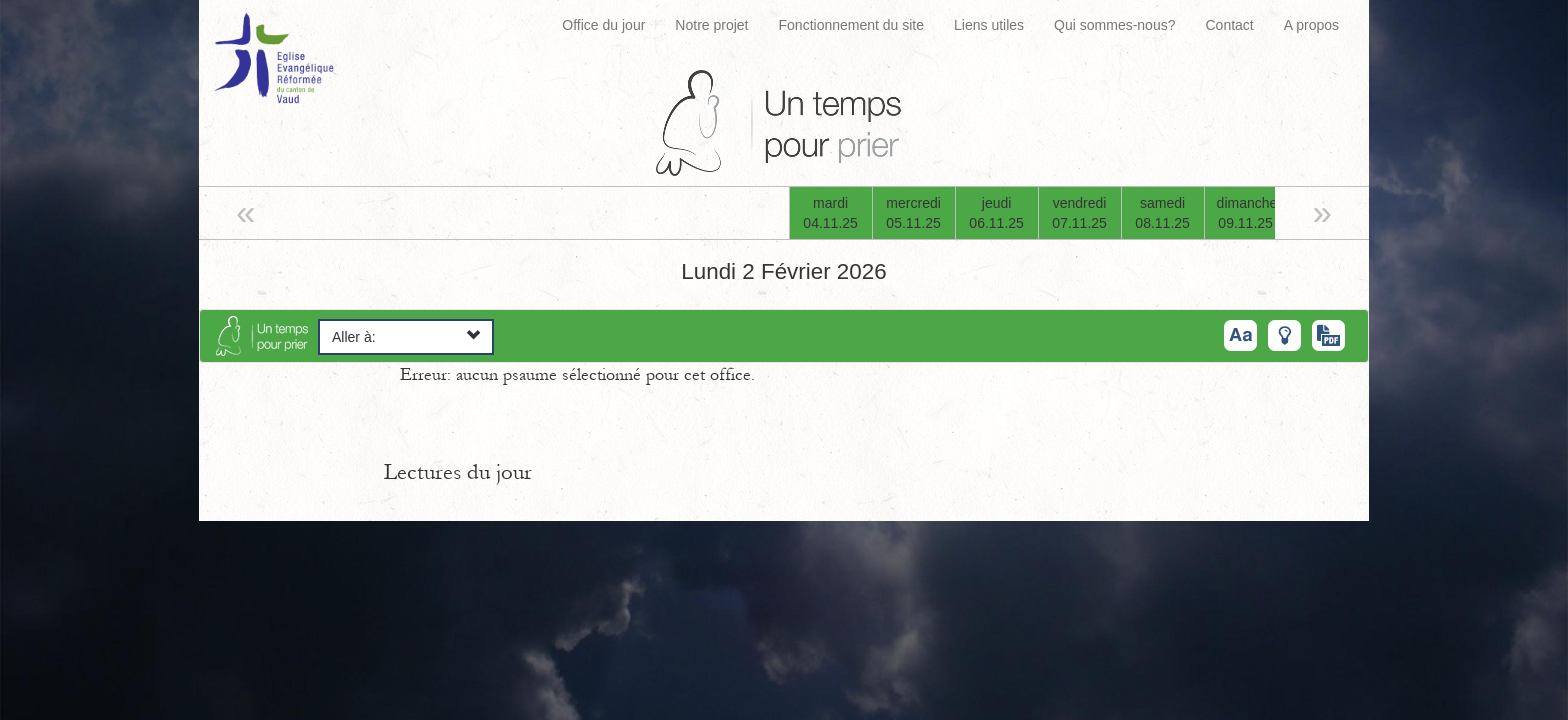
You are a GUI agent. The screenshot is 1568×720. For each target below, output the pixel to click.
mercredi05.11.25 (913, 213)
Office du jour (603, 25)
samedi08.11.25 (1162, 213)
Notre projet (711, 25)
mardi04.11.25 (830, 213)
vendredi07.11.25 (1079, 213)
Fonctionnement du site (852, 25)
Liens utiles (989, 25)
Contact (1229, 25)
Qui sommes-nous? (1114, 25)
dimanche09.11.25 (1247, 213)
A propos (1311, 25)
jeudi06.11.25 (996, 213)
